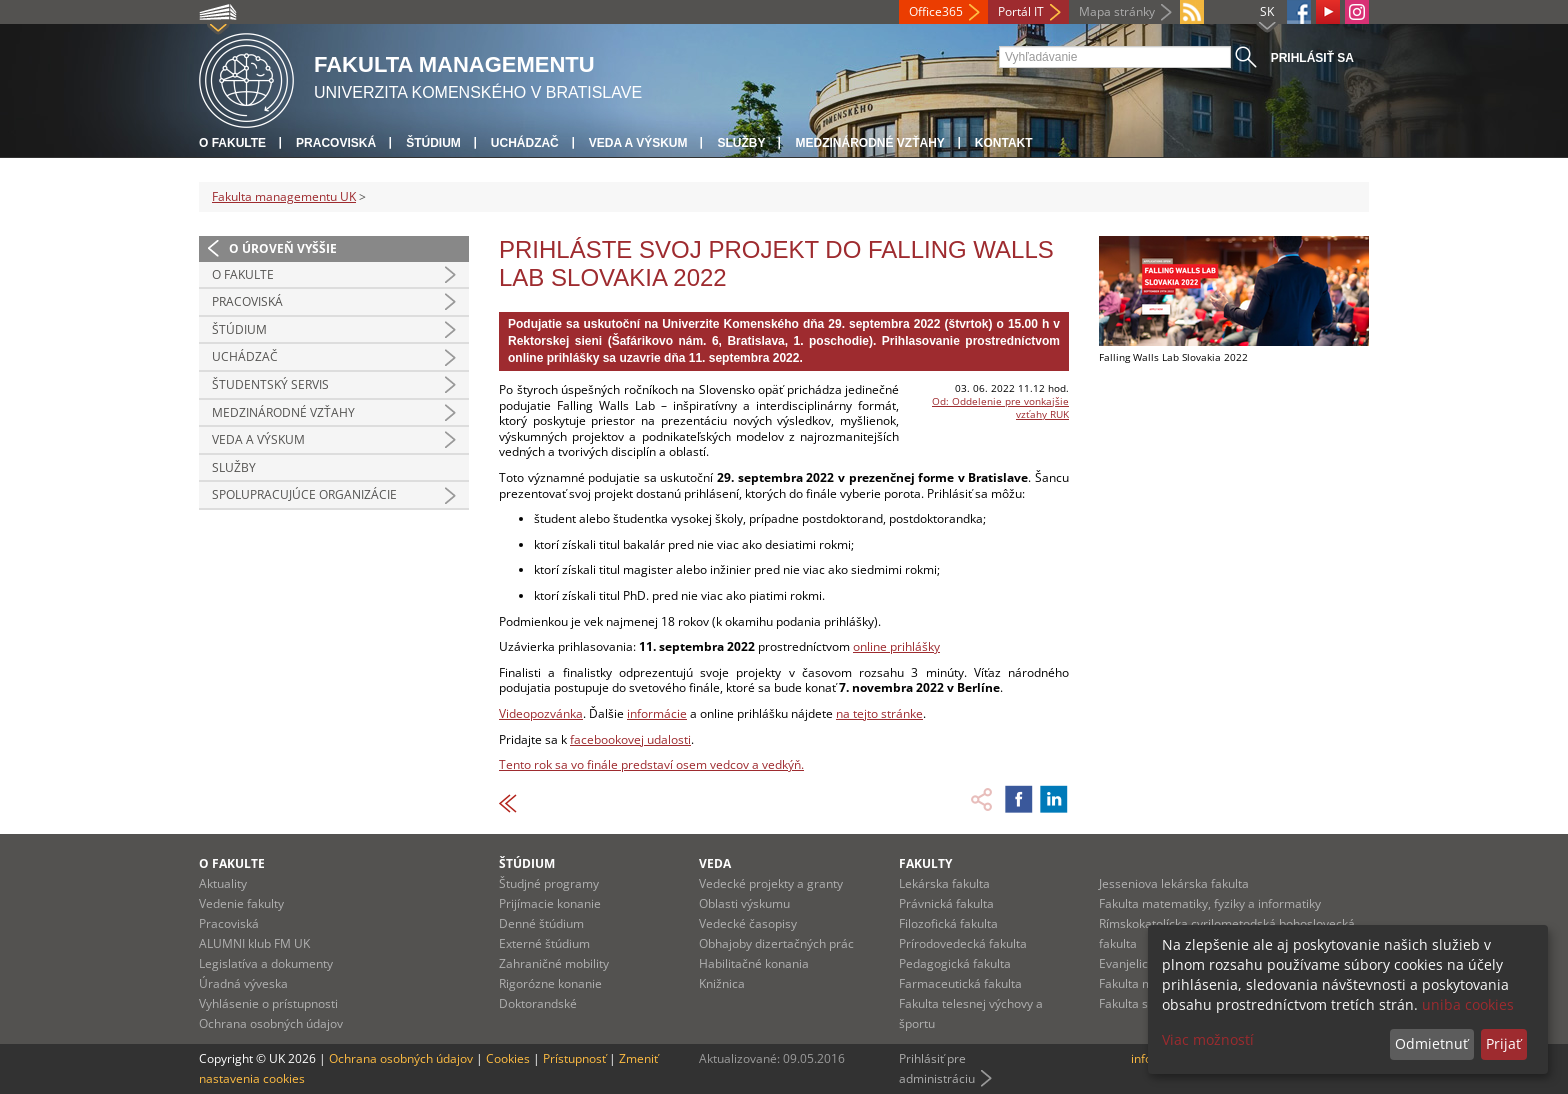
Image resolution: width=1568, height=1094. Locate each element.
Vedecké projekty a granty (771, 883)
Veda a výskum (638, 143)
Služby (741, 143)
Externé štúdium (544, 943)
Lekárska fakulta (944, 883)
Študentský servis (270, 384)
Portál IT (1021, 11)
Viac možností (1208, 1039)
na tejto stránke (879, 713)
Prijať (1503, 1043)
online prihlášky (896, 646)
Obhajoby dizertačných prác (776, 943)
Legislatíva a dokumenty (266, 963)
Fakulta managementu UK (284, 196)
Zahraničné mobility (554, 963)
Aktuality (223, 883)
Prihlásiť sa (1312, 58)
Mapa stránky (1117, 11)
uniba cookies (1468, 1004)
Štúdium (433, 143)
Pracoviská (336, 143)
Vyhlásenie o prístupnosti (268, 1003)
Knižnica (722, 983)
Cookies (508, 1058)
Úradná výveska (243, 983)
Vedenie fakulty (241, 903)
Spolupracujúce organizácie (304, 494)
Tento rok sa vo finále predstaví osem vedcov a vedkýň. (651, 764)
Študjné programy (549, 883)
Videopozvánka (541, 713)
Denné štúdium (541, 923)
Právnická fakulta (946, 903)
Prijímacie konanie (550, 903)
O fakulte (232, 143)
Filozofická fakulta (948, 923)
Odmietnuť (1431, 1043)
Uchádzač (525, 143)
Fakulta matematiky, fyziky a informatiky (1210, 903)
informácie (657, 713)
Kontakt (1004, 143)
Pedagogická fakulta (955, 963)
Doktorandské (538, 1003)
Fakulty (925, 863)
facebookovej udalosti (630, 739)
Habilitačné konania (754, 963)
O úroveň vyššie (283, 248)
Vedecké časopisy (748, 923)
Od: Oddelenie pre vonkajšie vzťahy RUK (1000, 407)
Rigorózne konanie (550, 983)
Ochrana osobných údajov (271, 1023)
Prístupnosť (574, 1058)
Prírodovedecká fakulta (963, 943)
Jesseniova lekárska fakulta (1174, 883)
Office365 (936, 11)
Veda (715, 863)
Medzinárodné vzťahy (869, 143)
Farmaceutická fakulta (960, 983)
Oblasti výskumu (744, 903)
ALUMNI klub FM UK (254, 943)
